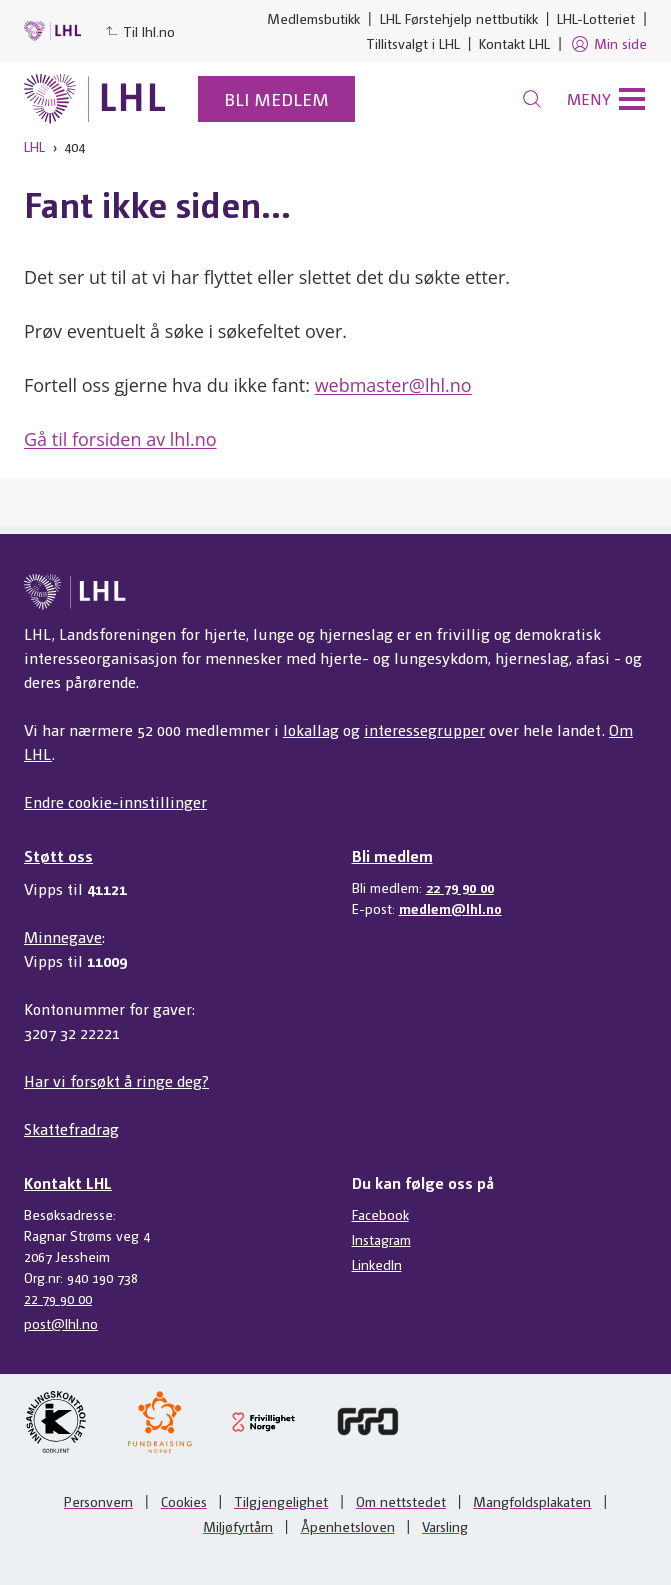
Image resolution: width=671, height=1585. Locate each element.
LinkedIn (377, 1264)
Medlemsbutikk (313, 18)
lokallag (311, 729)
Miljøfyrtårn (238, 1526)
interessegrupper (424, 729)
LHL (34, 146)
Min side (608, 44)
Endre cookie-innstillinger (115, 801)
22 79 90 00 (460, 887)
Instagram (381, 1239)
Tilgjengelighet (281, 1501)
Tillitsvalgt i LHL (413, 43)
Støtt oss (58, 855)
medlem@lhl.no (450, 908)
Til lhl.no (140, 31)
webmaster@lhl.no (393, 385)
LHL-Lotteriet (596, 18)
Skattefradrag (71, 1128)
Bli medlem (276, 98)
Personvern (98, 1501)
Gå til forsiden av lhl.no (120, 439)
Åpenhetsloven (348, 1526)
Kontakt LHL (514, 43)
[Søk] (532, 99)
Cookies (184, 1501)
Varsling (445, 1526)
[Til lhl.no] (95, 99)
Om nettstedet (401, 1501)
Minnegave (63, 936)
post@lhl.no (61, 1323)
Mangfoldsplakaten (532, 1501)
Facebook (380, 1214)
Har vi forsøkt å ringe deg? (116, 1080)
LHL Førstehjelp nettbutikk (459, 18)
